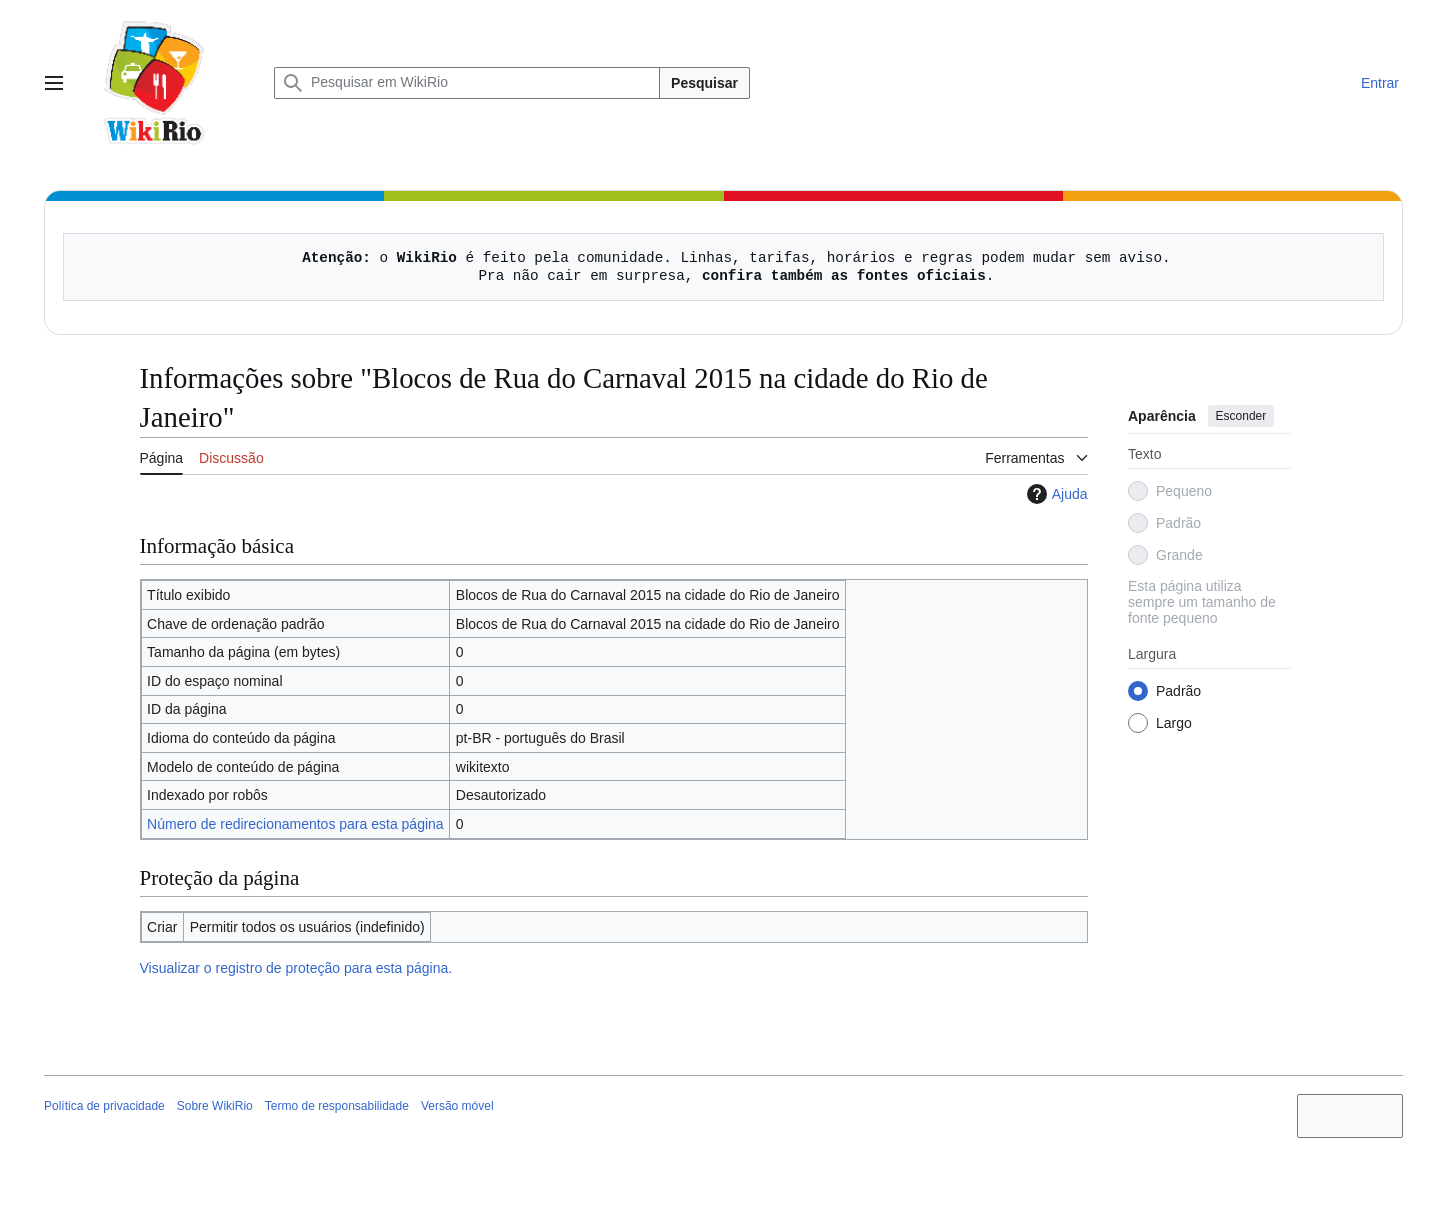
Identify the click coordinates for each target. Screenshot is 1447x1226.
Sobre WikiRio (215, 1106)
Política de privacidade (104, 1106)
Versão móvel (457, 1106)
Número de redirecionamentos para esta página (295, 824)
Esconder (1240, 416)
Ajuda (1055, 494)
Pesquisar (704, 83)
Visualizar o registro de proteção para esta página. (296, 968)
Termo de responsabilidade (337, 1106)
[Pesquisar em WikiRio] (467, 83)
